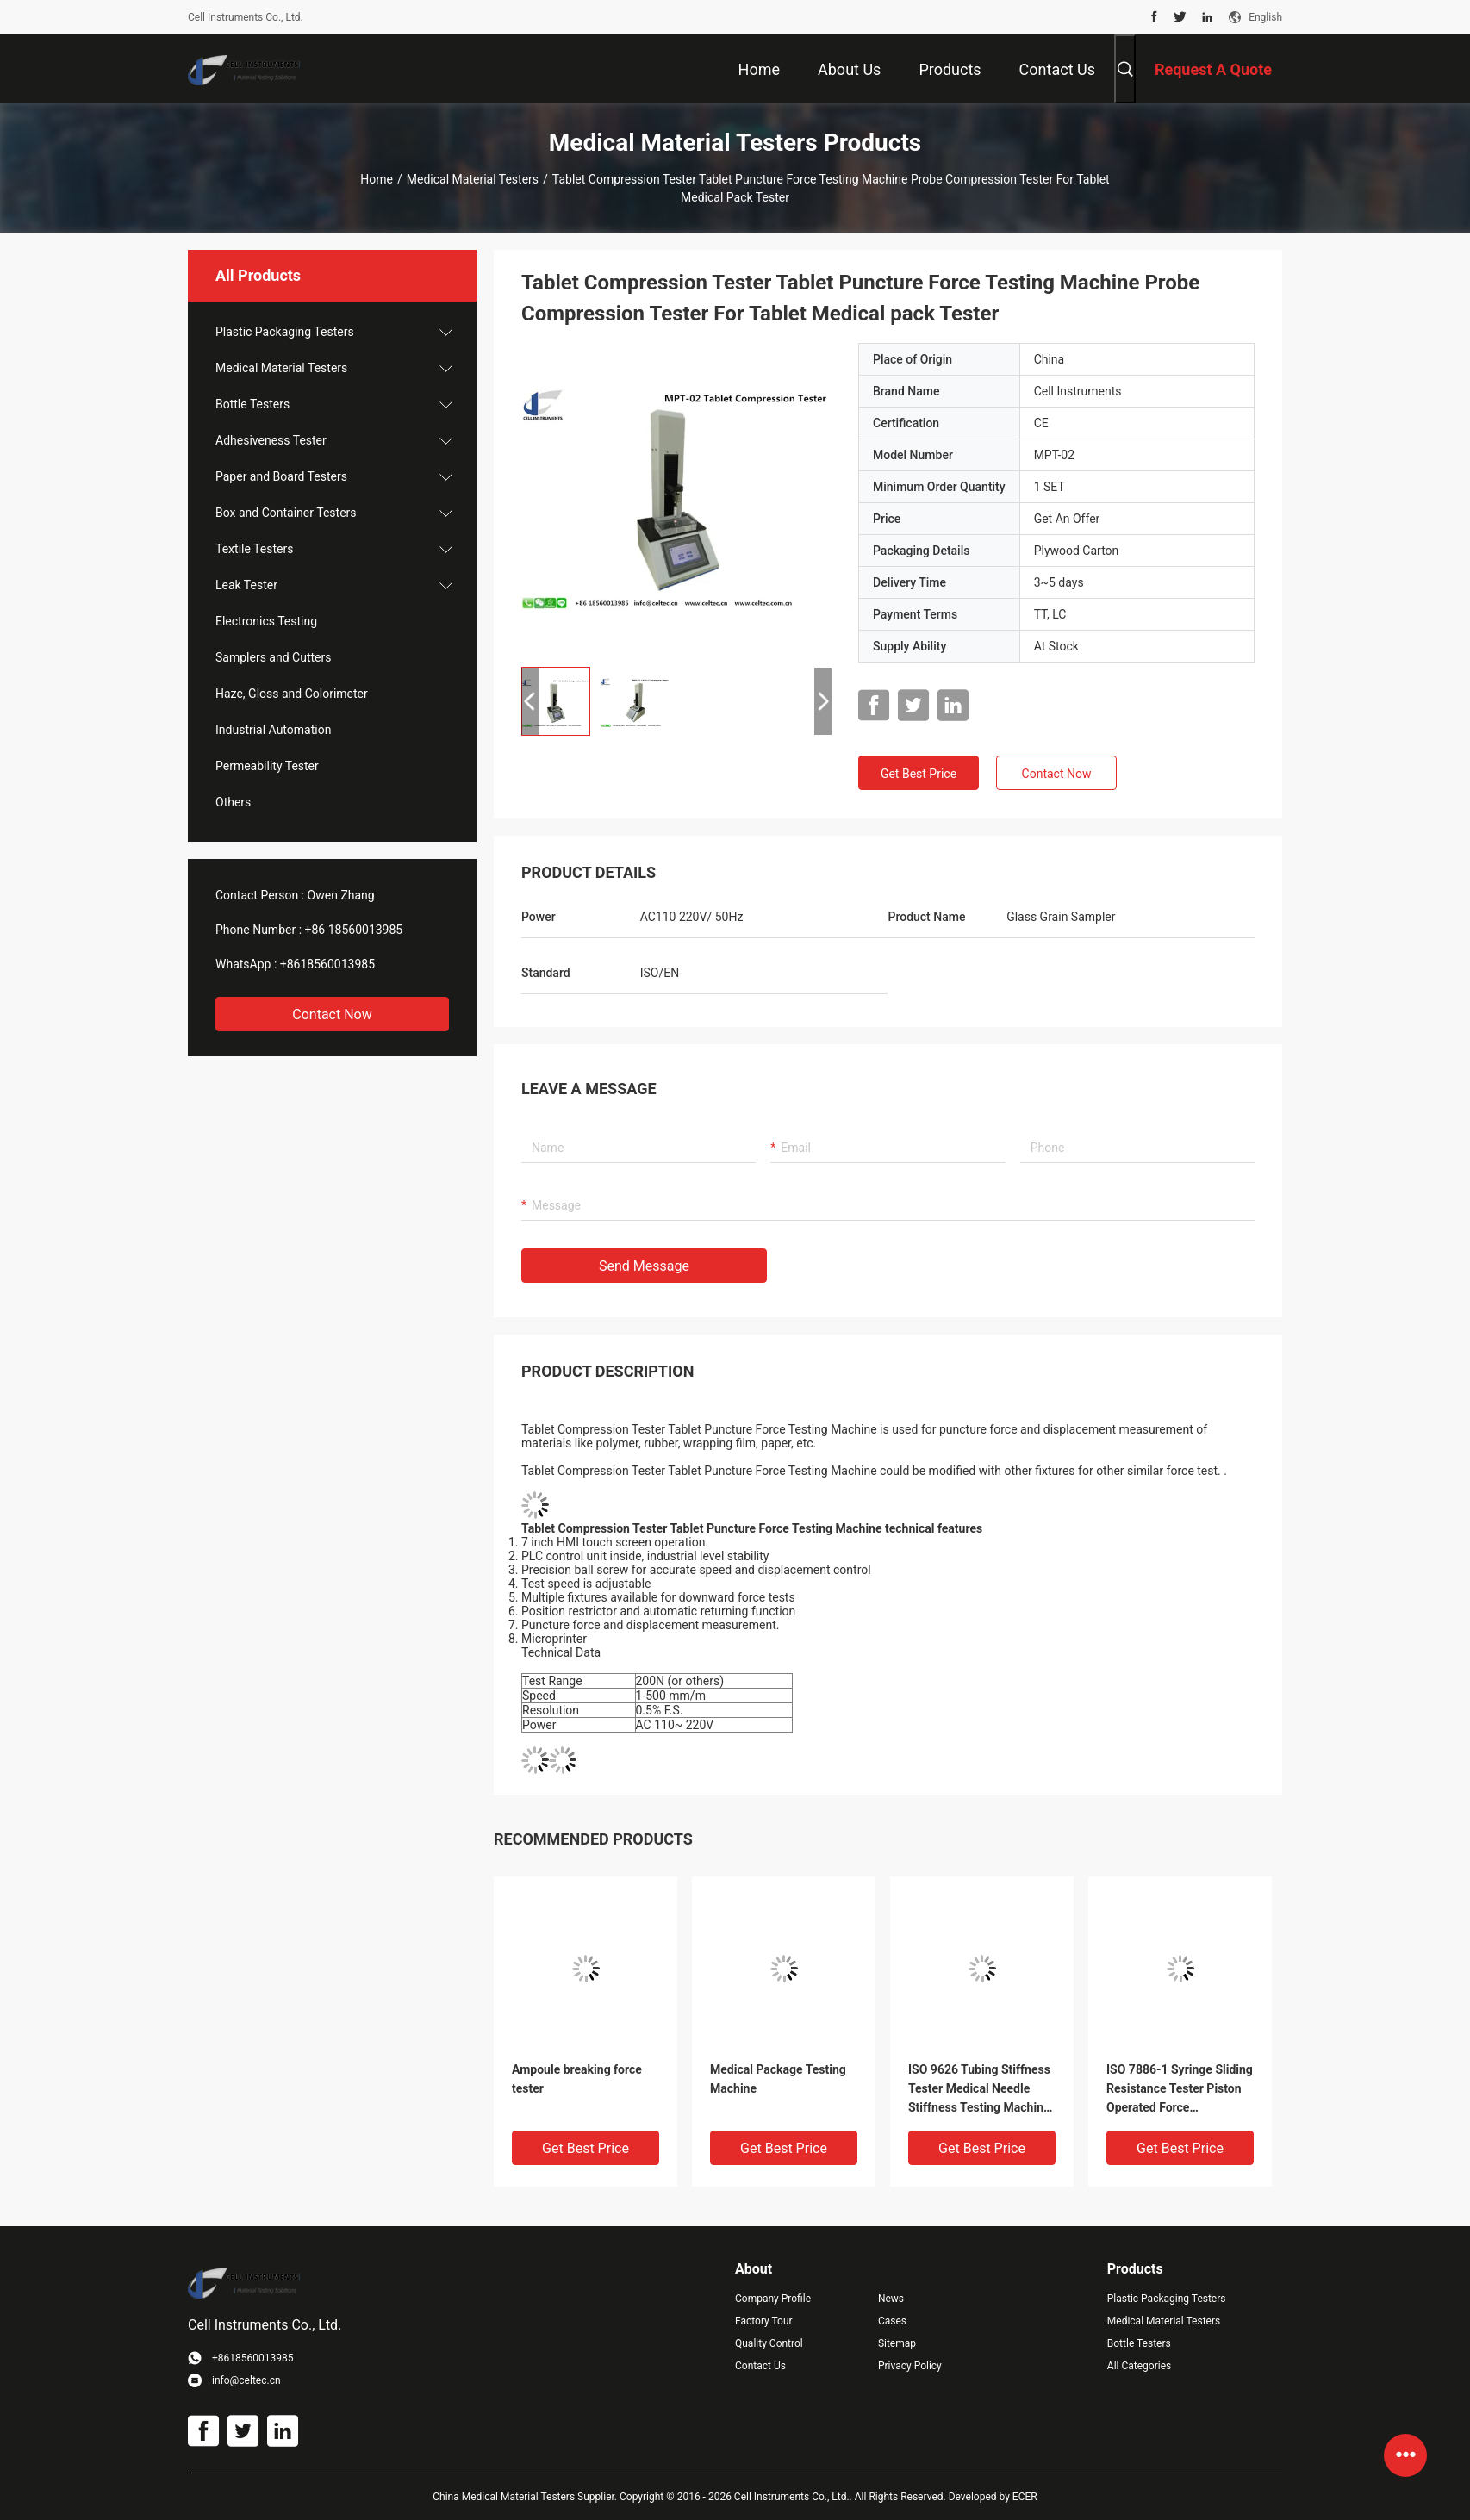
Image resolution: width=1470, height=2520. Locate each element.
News (891, 2299)
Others (233, 802)
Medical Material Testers (473, 179)
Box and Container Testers (286, 513)
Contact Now (331, 1014)
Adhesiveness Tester (271, 440)
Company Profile (773, 2299)
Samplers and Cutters (273, 657)
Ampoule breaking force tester (577, 2079)
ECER (1024, 2497)
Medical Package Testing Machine (778, 2079)
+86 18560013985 (354, 929)
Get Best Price (918, 774)
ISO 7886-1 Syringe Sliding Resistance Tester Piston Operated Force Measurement (1179, 2090)
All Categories (1139, 2366)
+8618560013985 (327, 964)
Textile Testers (254, 549)
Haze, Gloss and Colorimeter (291, 693)
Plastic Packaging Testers (284, 332)
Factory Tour (764, 2321)
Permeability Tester (267, 766)
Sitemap (897, 2343)
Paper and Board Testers (281, 476)
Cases (892, 2321)
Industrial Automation (273, 730)
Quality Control (769, 2343)
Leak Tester (246, 585)
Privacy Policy (910, 2366)
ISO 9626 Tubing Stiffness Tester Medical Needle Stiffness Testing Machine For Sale (979, 2090)
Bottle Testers (252, 404)
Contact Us (760, 2366)
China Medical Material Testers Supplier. (526, 2497)
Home (376, 179)
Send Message (644, 1266)
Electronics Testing (266, 621)
